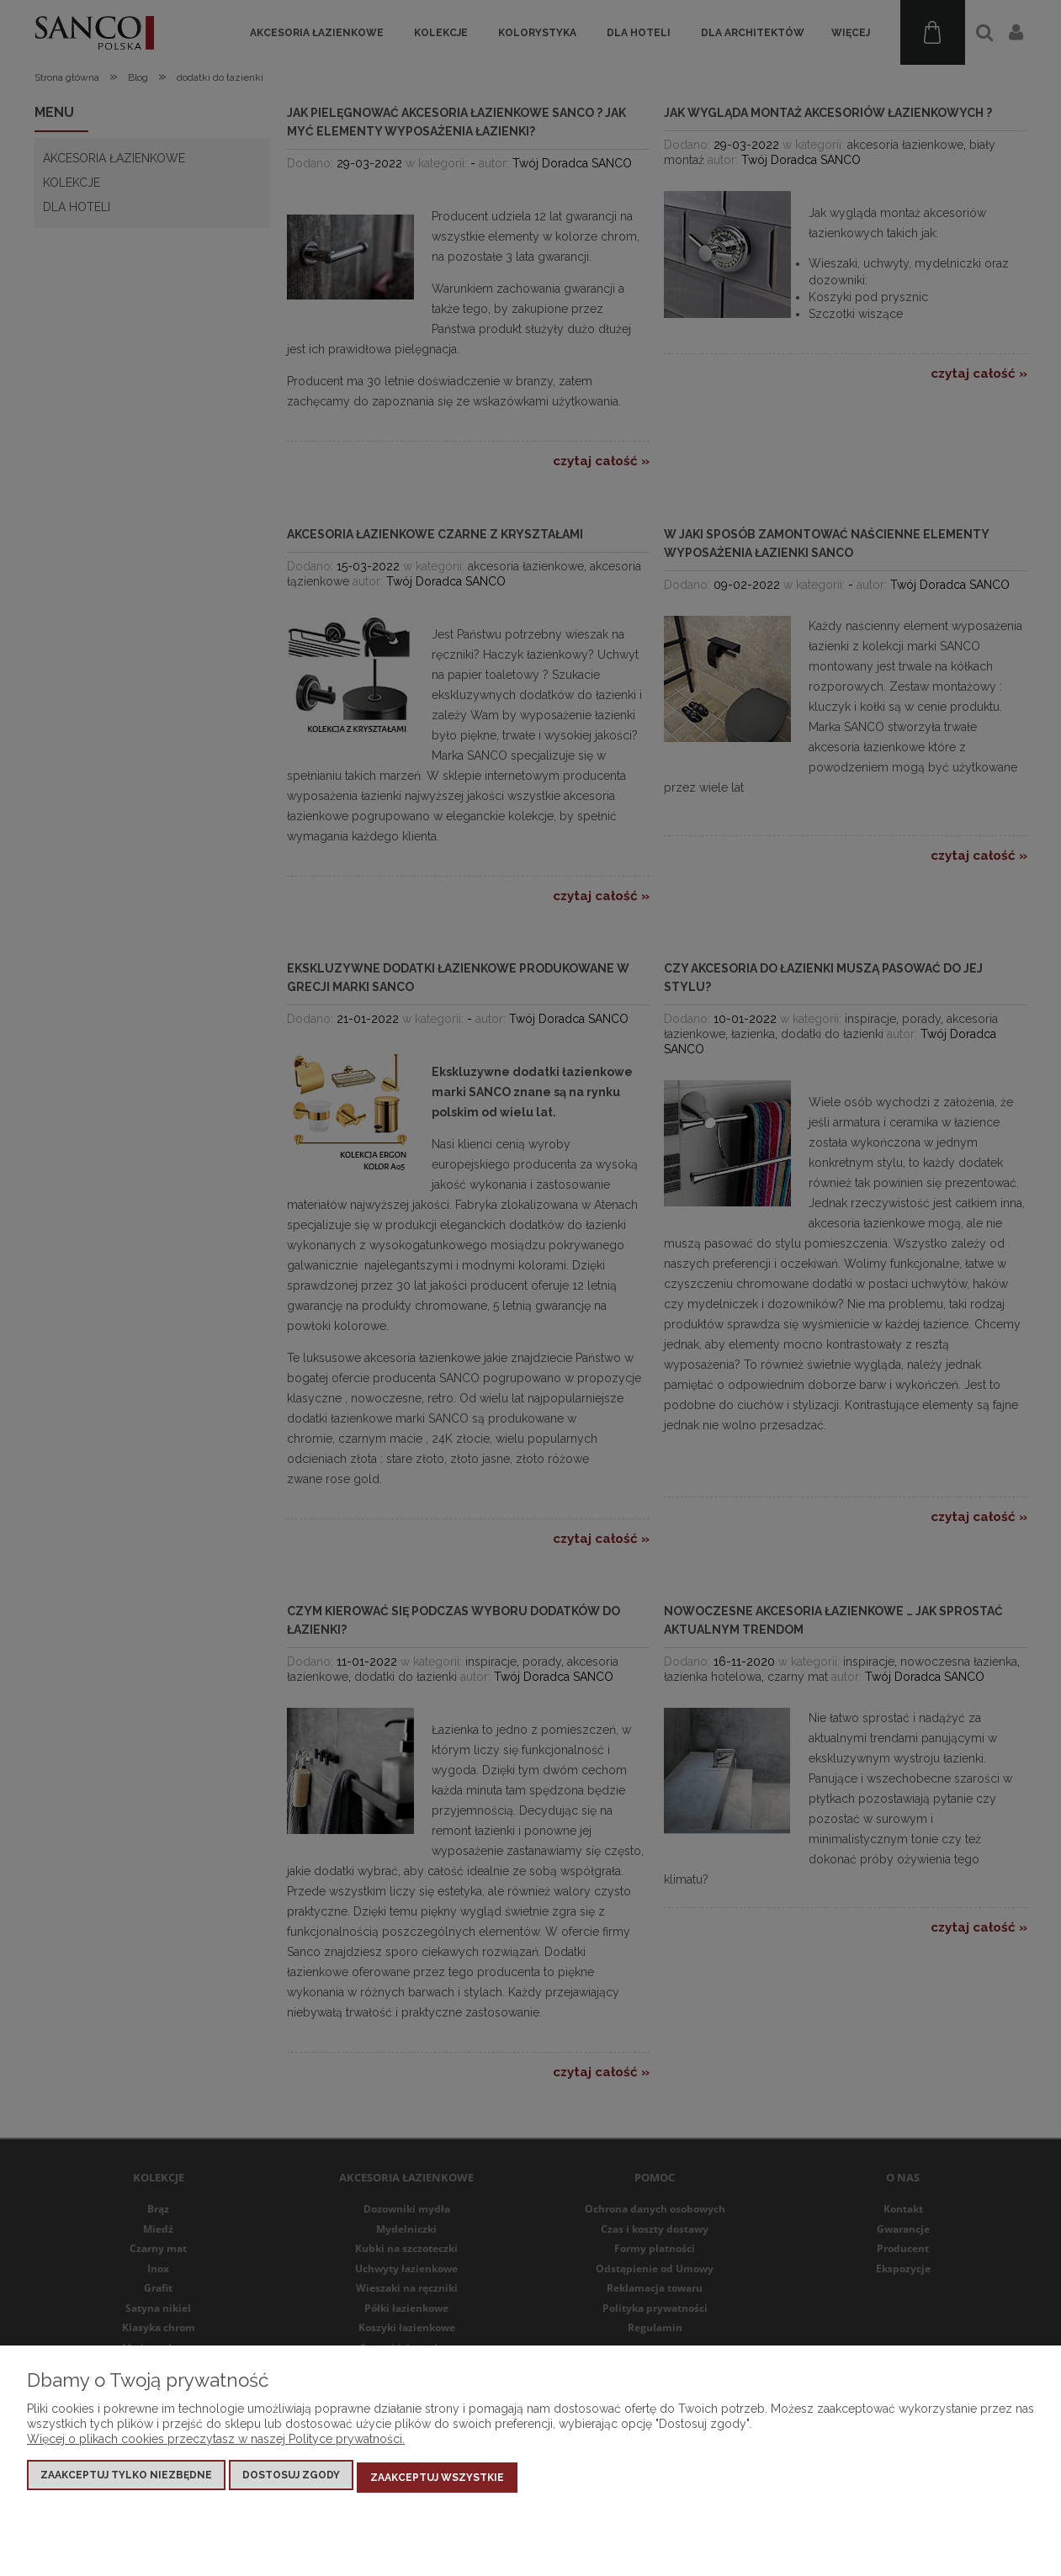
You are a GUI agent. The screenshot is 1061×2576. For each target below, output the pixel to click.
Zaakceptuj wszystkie (437, 2480)
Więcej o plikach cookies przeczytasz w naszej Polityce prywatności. (216, 2444)
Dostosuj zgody (291, 2480)
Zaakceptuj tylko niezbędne (126, 2480)
